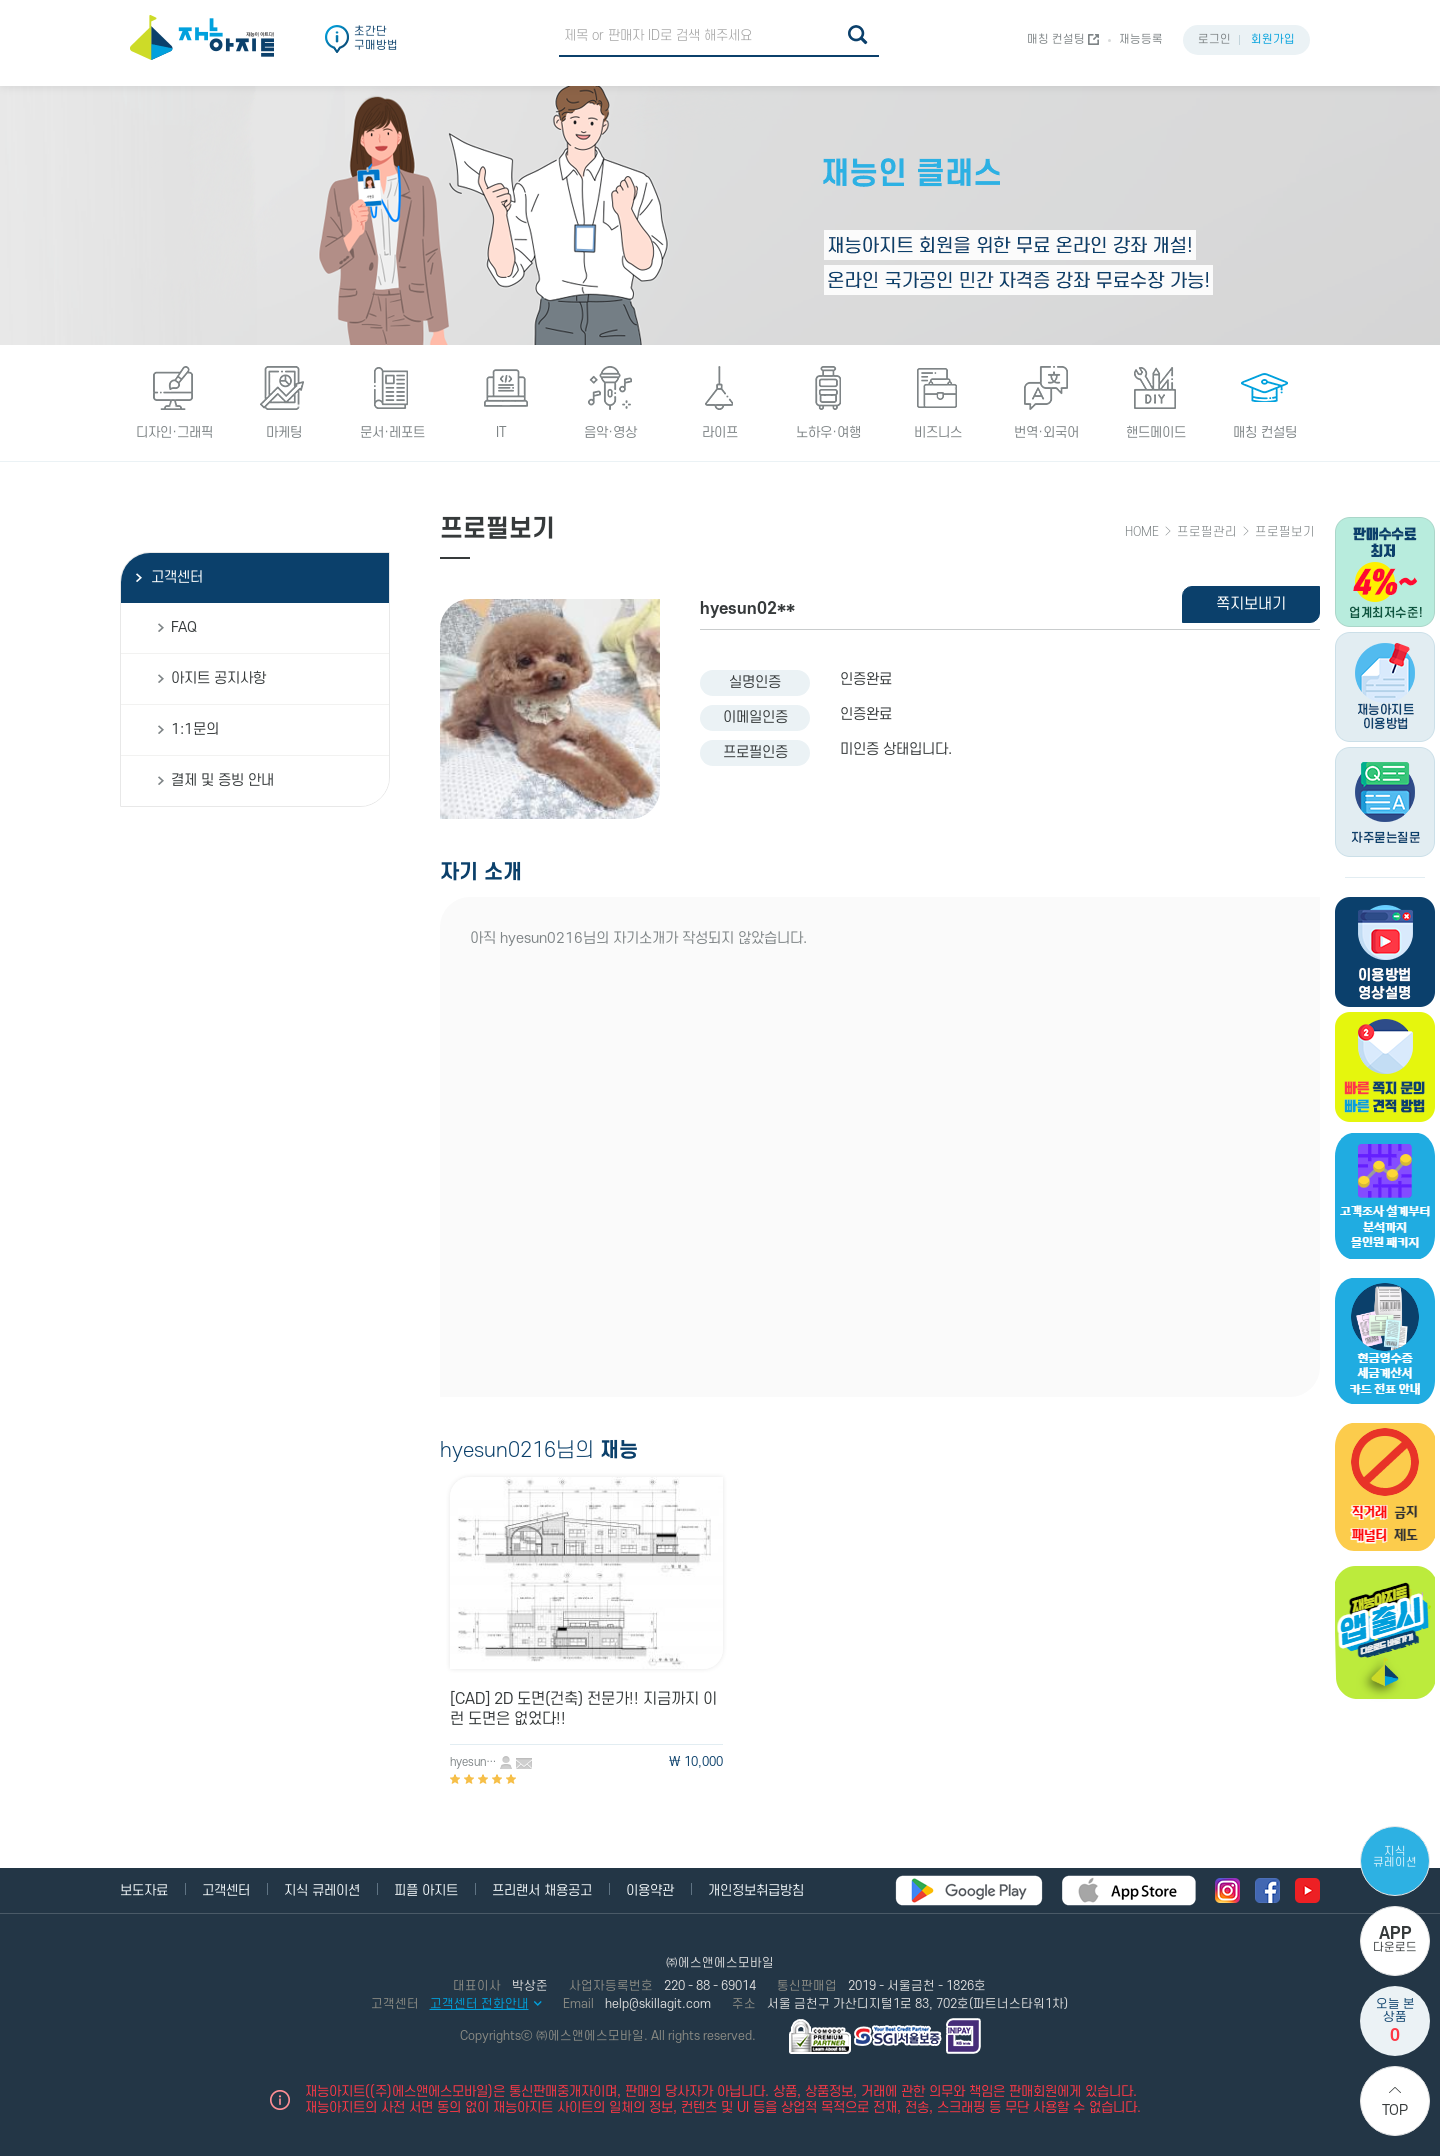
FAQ (184, 627)
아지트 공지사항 (218, 678)
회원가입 (1273, 39)
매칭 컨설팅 (1056, 39)
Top (1395, 2110)
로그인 (1214, 39)
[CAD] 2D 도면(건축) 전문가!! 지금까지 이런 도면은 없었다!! (583, 1709)
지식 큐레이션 (1395, 1857)
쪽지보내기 (1251, 604)
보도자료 (144, 1890)
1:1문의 (195, 729)
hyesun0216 (475, 1762)
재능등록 (1141, 39)
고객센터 (177, 577)
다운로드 (1395, 1939)
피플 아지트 (426, 1890)
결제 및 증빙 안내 (222, 780)
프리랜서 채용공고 (542, 1890)
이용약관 (650, 1890)
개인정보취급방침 (756, 1890)
